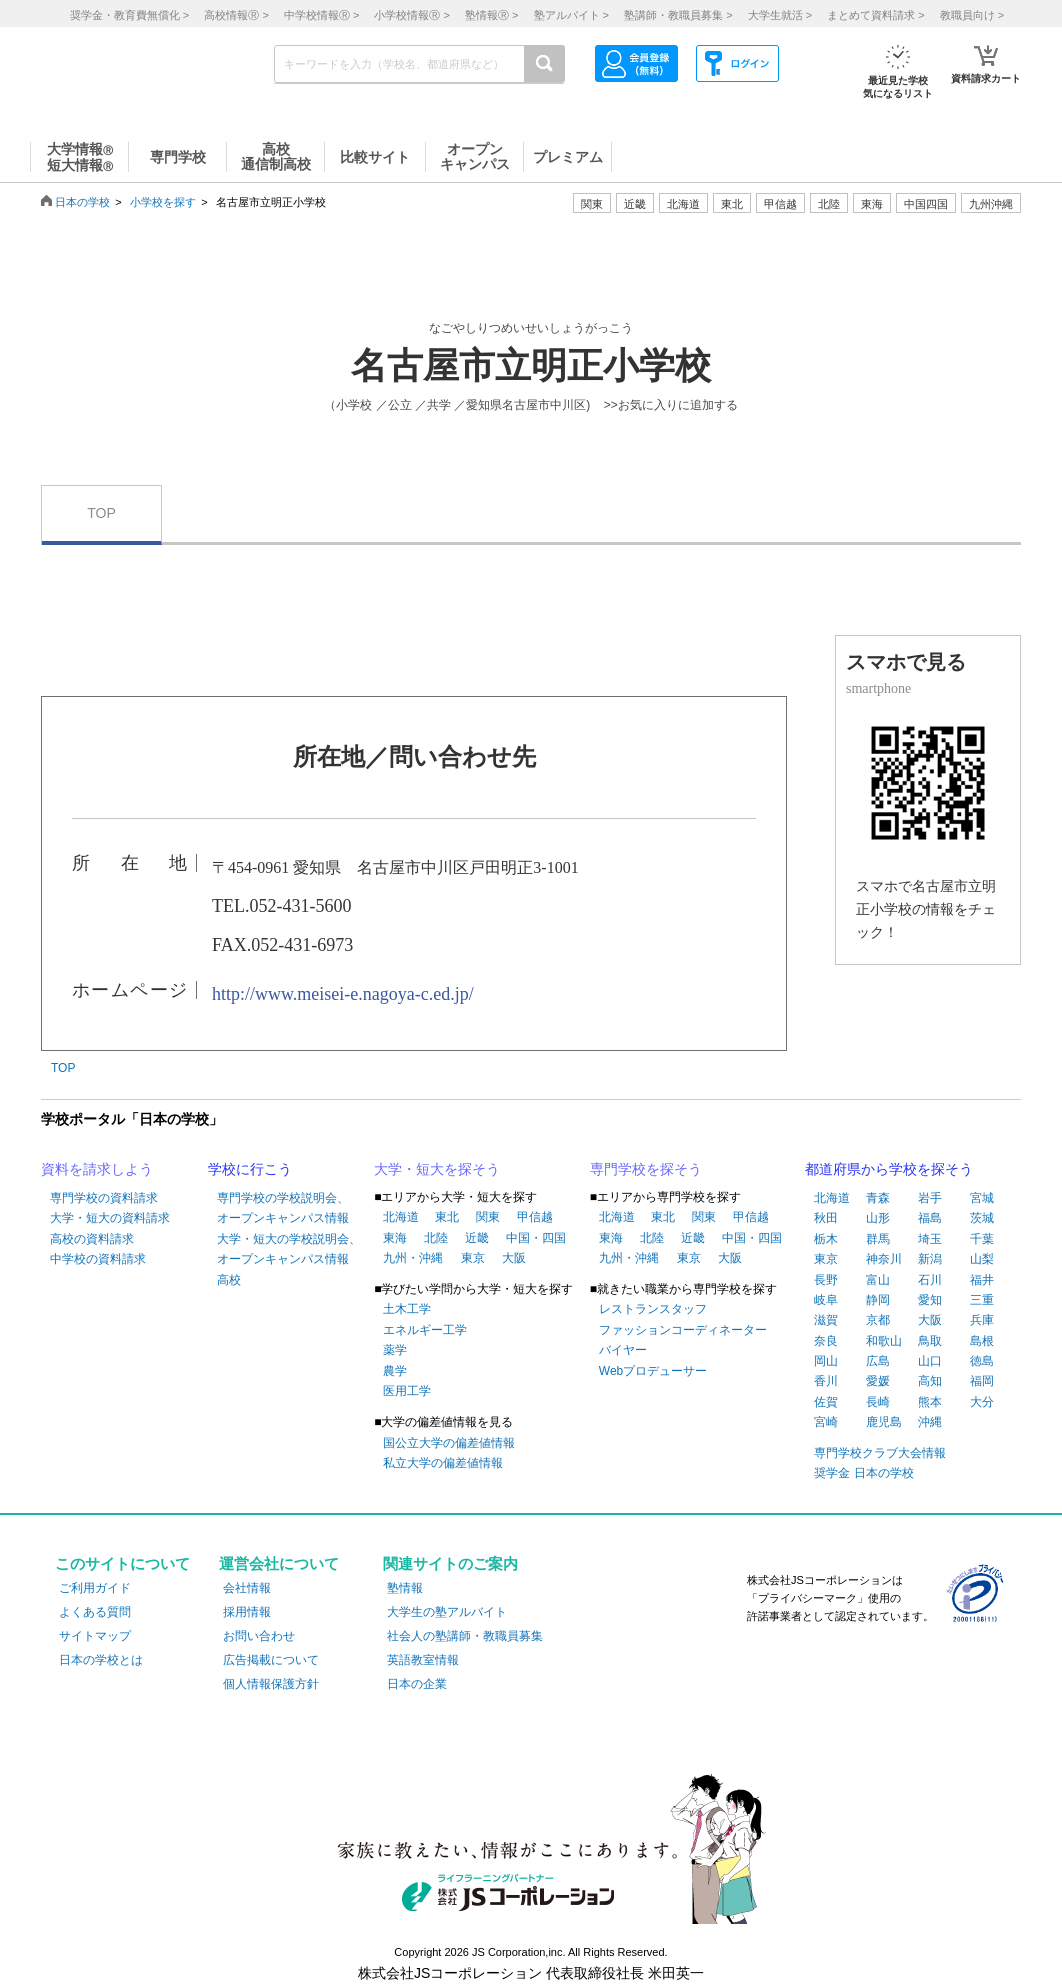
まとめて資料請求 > (875, 15)
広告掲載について (271, 1660)
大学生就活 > (780, 15)
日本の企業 (417, 1684)
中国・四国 (536, 1238)
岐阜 (826, 1300)
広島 (878, 1361)
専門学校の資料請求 (104, 1198)
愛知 (930, 1300)
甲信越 (535, 1217)
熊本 (930, 1402)
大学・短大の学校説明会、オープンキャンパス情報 (289, 1249)
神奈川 (884, 1259)
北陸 (436, 1238)
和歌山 (884, 1341)
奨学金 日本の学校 (863, 1473)
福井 (982, 1280)
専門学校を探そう (646, 1169)
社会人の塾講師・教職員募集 (465, 1636)
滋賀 (826, 1320)
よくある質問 (95, 1612)
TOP (101, 513)
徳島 (982, 1361)
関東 (488, 1217)
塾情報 (405, 1588)
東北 (447, 1217)
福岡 (982, 1381)
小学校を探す (163, 202)
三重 (982, 1300)
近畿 (477, 1238)
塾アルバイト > (571, 15)
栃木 (826, 1239)
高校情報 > (236, 15)
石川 (930, 1280)
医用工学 (407, 1391)
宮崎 (826, 1422)
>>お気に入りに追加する (671, 405)
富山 (878, 1280)
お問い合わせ (259, 1636)
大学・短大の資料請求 (110, 1218)
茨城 (982, 1218)
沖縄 (930, 1422)
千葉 (982, 1239)
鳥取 (930, 1341)
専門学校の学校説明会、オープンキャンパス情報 (283, 1208)
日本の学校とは (101, 1660)
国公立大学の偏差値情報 (449, 1443)
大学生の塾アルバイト (447, 1612)
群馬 (878, 1239)
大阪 (514, 1258)
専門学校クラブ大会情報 (880, 1453)
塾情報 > (491, 15)
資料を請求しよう (97, 1169)
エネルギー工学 (425, 1330)
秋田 (826, 1218)
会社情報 (247, 1588)
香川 (826, 1381)
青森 (878, 1198)
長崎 (878, 1402)
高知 (930, 1381)
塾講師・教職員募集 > (678, 15)
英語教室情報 (423, 1660)
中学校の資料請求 (98, 1259)
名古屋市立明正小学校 (531, 366)
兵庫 (982, 1320)
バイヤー (623, 1350)
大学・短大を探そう (437, 1169)
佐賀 (826, 1402)
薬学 (395, 1350)
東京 (473, 1258)
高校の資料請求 (92, 1239)
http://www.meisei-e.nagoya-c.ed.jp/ (343, 994)
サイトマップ (95, 1636)
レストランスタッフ (653, 1309)
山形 (878, 1218)
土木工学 (407, 1309)
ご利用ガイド (95, 1588)
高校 (229, 1280)
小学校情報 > (411, 15)
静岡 (878, 1300)
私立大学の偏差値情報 (443, 1463)
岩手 (930, 1198)
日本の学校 (82, 202)
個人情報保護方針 (271, 1684)
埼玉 (930, 1239)
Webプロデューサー (653, 1371)
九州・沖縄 (413, 1258)
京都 (878, 1320)
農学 (395, 1371)
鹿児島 (884, 1422)
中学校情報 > (321, 15)
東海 (395, 1238)
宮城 (982, 1198)
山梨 (982, 1259)
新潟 (930, 1259)
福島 (930, 1218)
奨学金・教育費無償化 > (129, 15)
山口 (930, 1361)
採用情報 (247, 1612)
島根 (982, 1341)
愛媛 (878, 1381)
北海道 (683, 204)
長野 (826, 1280)
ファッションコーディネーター (683, 1330)
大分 (982, 1402)
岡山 (826, 1361)
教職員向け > (972, 15)
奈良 (826, 1341)
